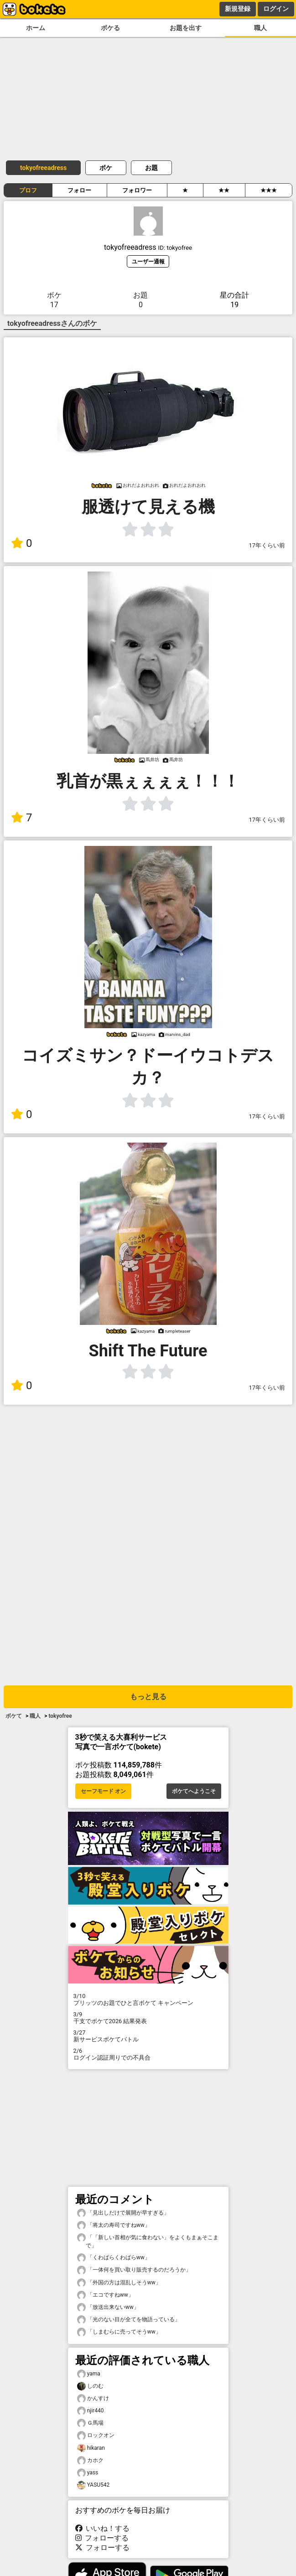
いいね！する (102, 2528)
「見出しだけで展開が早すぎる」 (123, 2213)
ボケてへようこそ (194, 1791)
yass (88, 2472)
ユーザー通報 (148, 261)
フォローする (102, 2538)
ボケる (110, 28)
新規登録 (237, 8)
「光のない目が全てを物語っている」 (128, 2319)
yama (88, 2374)
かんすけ (93, 2398)
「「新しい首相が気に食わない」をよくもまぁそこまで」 (147, 2241)
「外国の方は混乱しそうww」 (119, 2282)
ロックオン (95, 2435)
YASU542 (93, 2485)
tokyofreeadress (43, 167)
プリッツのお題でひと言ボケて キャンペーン (148, 1999)
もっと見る (148, 1696)
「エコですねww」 (105, 2295)
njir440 (90, 2410)
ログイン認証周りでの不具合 (148, 2054)
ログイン (276, 8)
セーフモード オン (103, 1791)
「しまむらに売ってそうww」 (119, 2332)
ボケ (105, 167)
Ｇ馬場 (90, 2423)
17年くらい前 (267, 545)
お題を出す (186, 28)
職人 (260, 28)
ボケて (13, 1716)
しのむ (90, 2386)
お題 (151, 167)
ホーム (35, 28)
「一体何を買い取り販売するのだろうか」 (134, 2270)
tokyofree (60, 1716)
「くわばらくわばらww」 (113, 2257)
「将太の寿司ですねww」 (113, 2225)
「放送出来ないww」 (108, 2307)
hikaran (91, 2448)
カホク (90, 2460)
